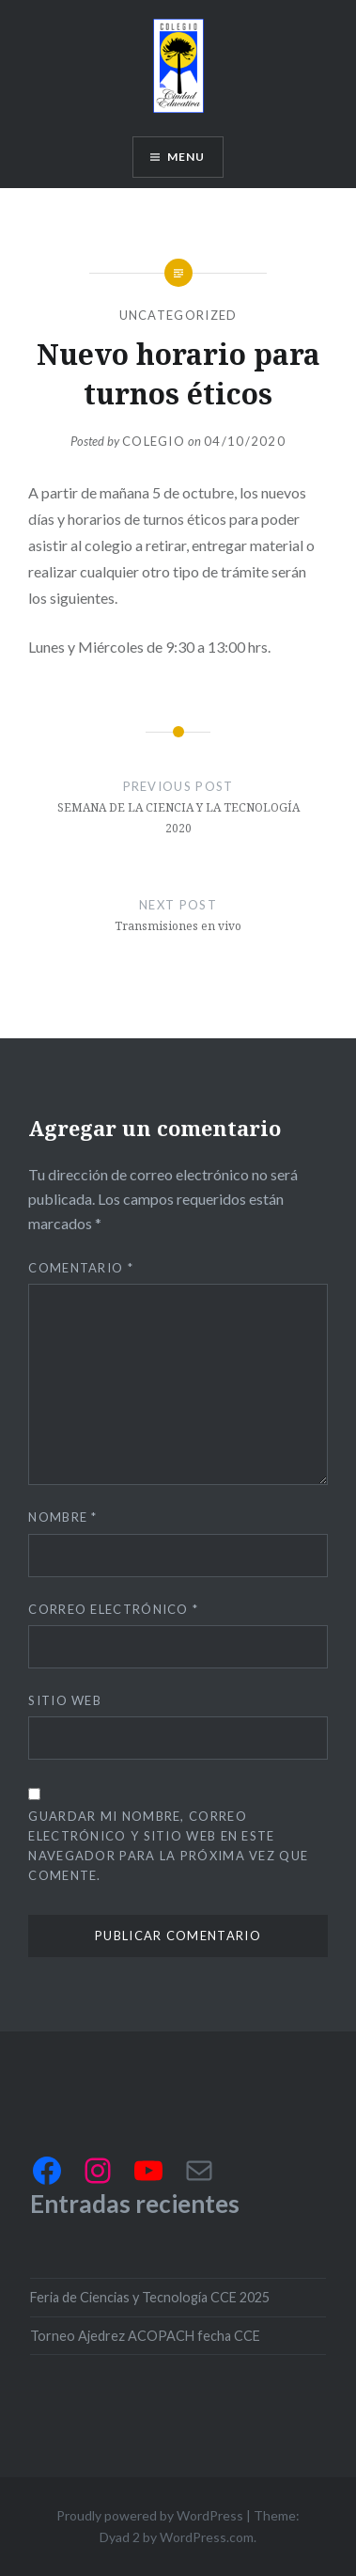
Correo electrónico (113, 1609)
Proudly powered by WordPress (149, 2515)
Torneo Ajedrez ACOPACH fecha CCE (145, 2336)
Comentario (80, 1267)
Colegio (153, 441)
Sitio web (64, 1700)
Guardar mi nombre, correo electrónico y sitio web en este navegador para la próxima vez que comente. (168, 1846)
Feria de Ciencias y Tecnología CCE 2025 (150, 2297)
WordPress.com (207, 2537)
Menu (186, 157)
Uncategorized (178, 315)
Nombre (62, 1517)
